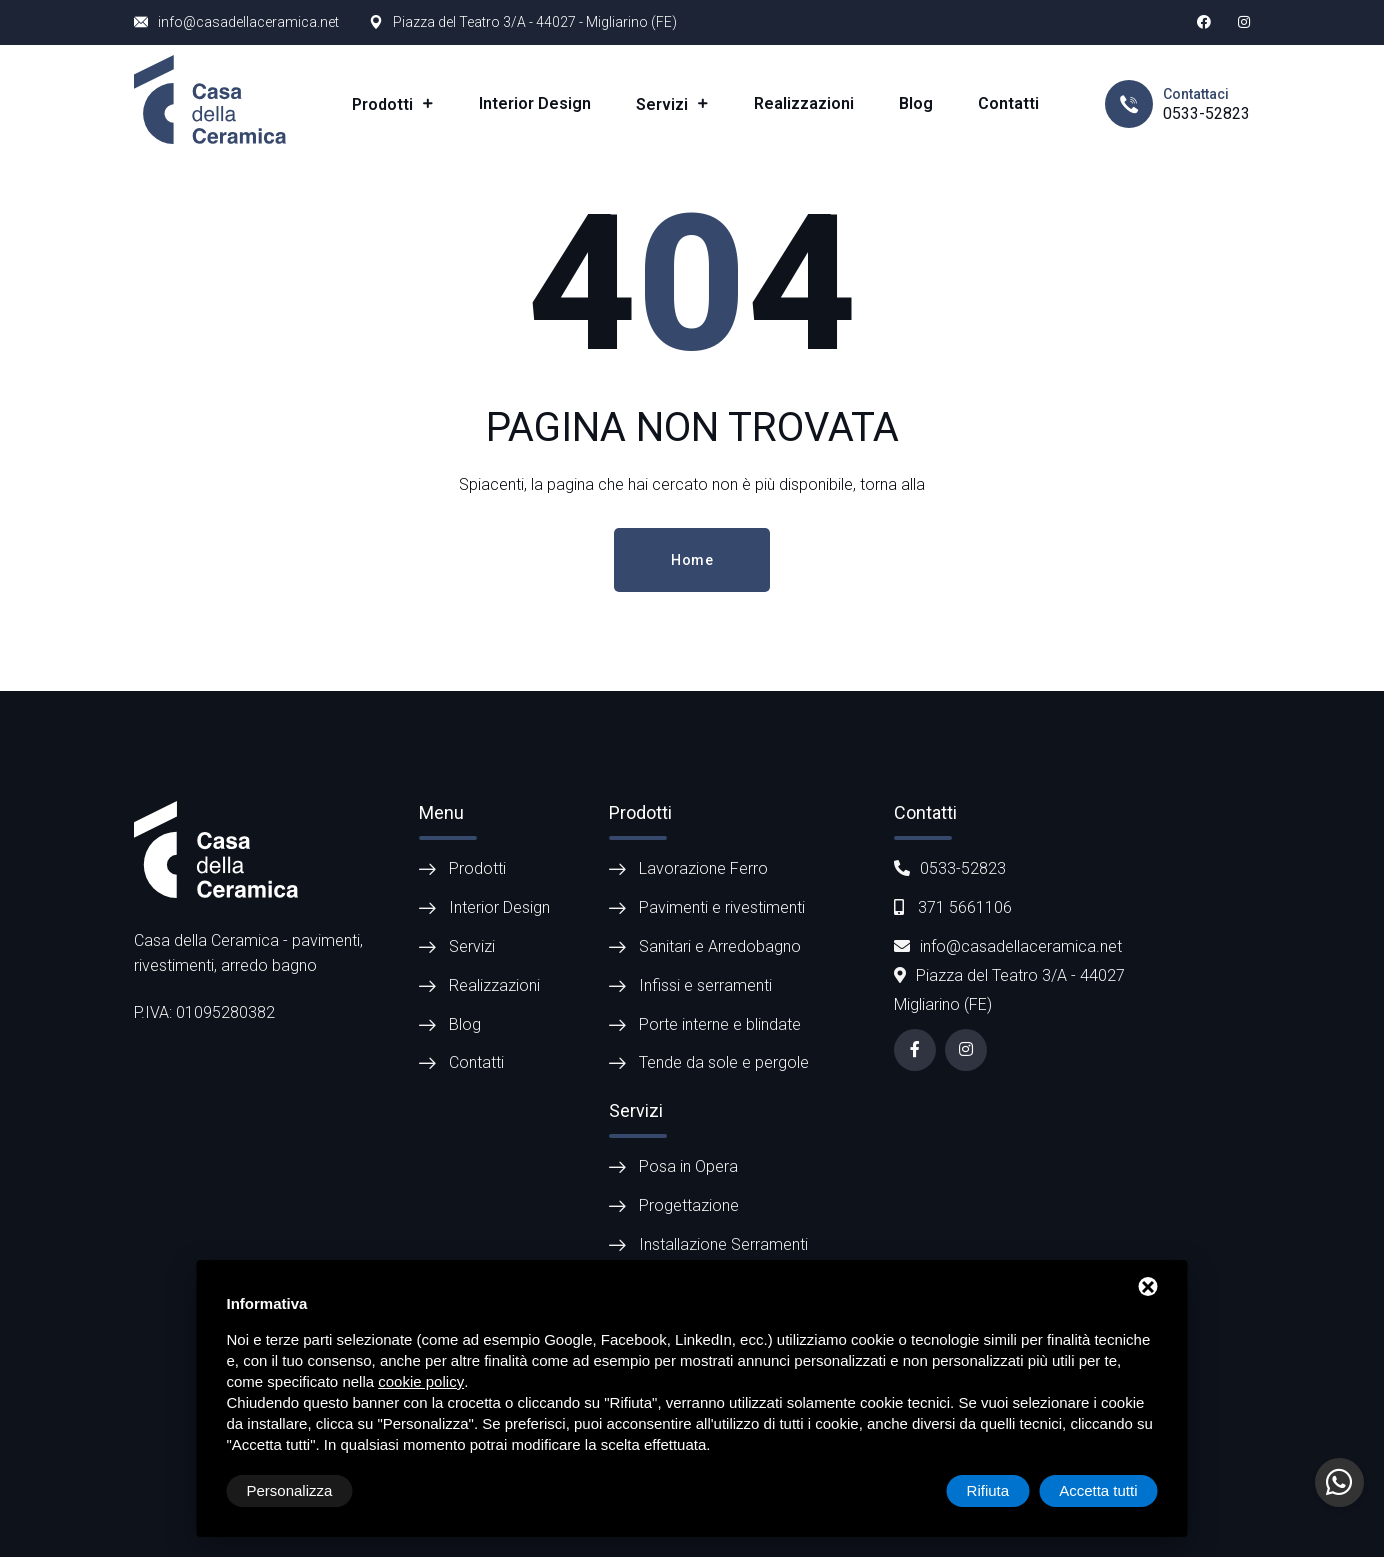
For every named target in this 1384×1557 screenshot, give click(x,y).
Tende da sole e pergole (724, 1062)
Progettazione (689, 1205)
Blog (916, 103)
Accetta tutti (1098, 1490)
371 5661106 (953, 907)
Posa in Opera (688, 1166)
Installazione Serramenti (723, 1244)
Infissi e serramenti (705, 985)
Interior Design (535, 103)
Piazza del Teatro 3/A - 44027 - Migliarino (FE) (535, 22)
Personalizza (290, 1490)
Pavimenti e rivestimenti (722, 907)
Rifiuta (988, 1490)
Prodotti (384, 104)
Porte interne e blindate (720, 1024)
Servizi (664, 104)
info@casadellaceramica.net (248, 22)
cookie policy (421, 1381)
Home (692, 560)
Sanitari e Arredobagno (720, 946)
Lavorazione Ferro (703, 868)
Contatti (1008, 103)
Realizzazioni (804, 103)
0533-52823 (1206, 113)
